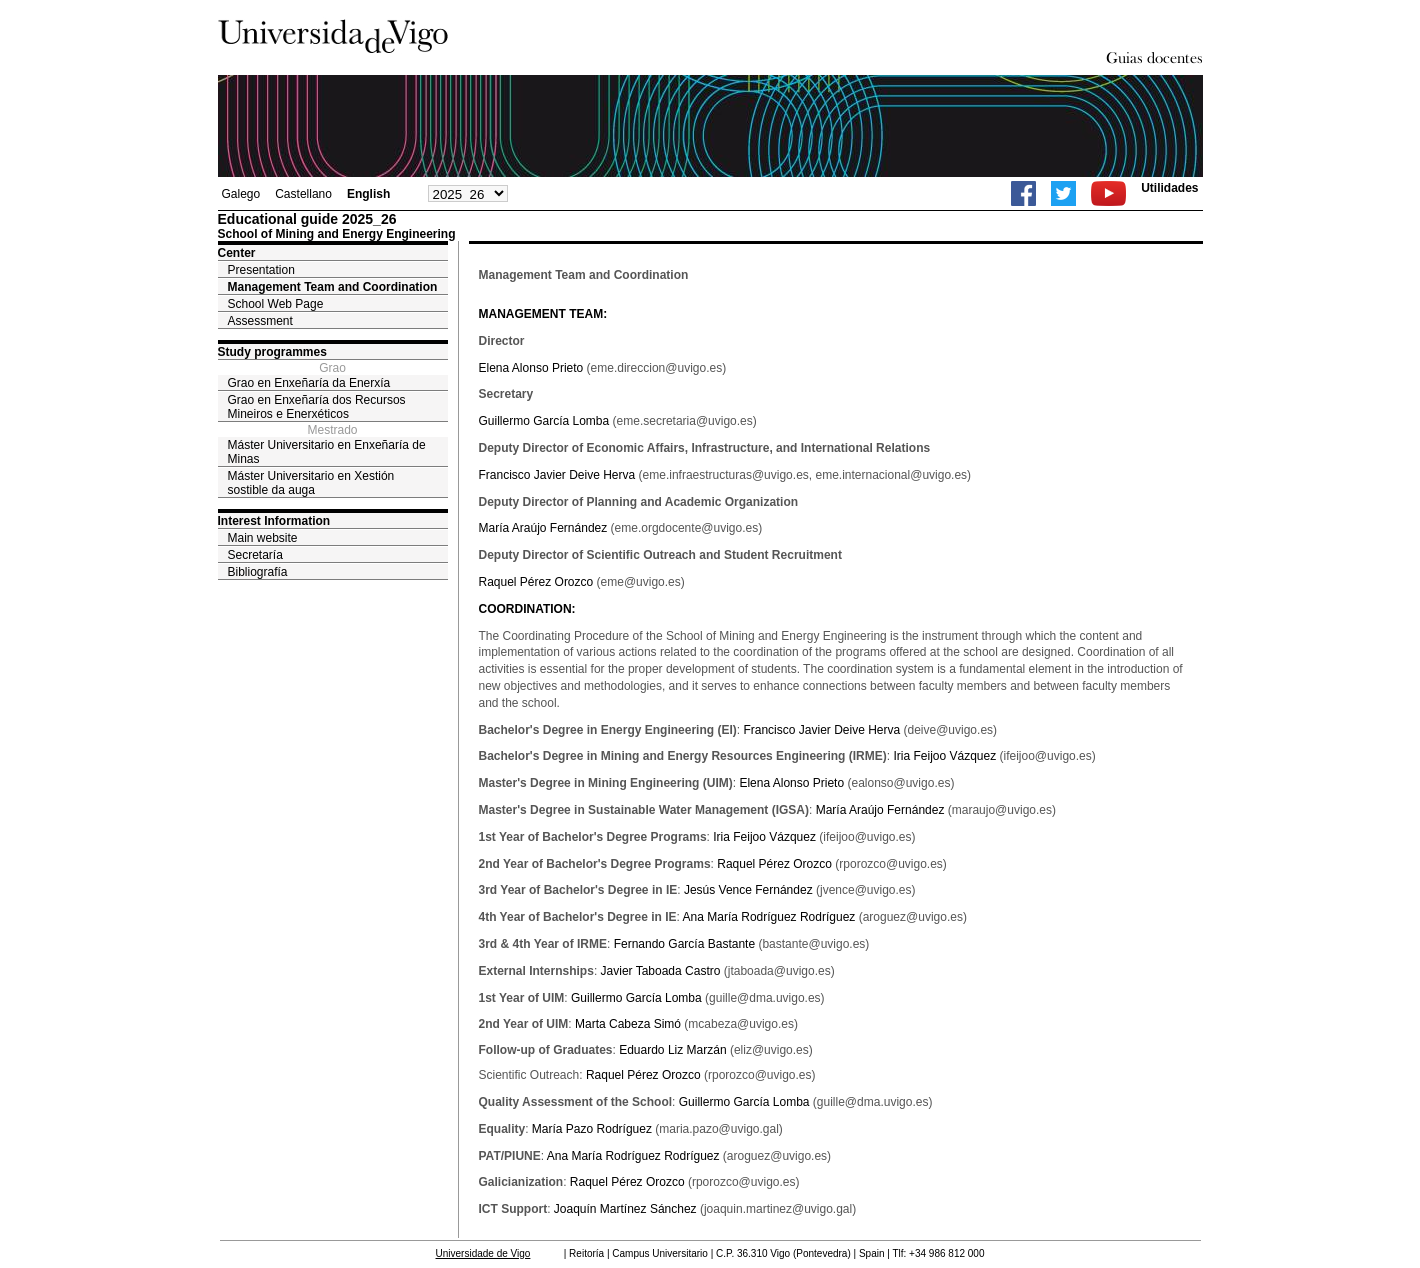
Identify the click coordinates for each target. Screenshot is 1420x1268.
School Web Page (276, 304)
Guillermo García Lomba (544, 421)
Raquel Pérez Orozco (536, 582)
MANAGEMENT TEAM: (543, 314)
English (368, 194)
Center (237, 253)
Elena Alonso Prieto (531, 368)
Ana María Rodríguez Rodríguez (769, 917)
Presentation (261, 270)
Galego (241, 194)
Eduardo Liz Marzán (672, 1050)
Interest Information (274, 521)
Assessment (260, 321)
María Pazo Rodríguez (592, 1129)
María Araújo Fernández (543, 528)
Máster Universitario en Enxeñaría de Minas (327, 452)
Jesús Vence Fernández (748, 890)
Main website (263, 538)
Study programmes (272, 352)
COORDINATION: (527, 609)
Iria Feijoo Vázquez (944, 756)
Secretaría (255, 555)
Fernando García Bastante (684, 944)
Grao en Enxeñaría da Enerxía (309, 383)
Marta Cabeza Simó (628, 1024)
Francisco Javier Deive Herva (557, 475)
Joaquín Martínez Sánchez (625, 1209)
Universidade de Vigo (483, 1253)
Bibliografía (258, 572)
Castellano (303, 194)
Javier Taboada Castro (661, 971)
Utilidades (1169, 188)
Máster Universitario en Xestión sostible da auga (311, 483)
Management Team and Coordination (333, 287)
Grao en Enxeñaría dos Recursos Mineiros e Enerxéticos (317, 407)
